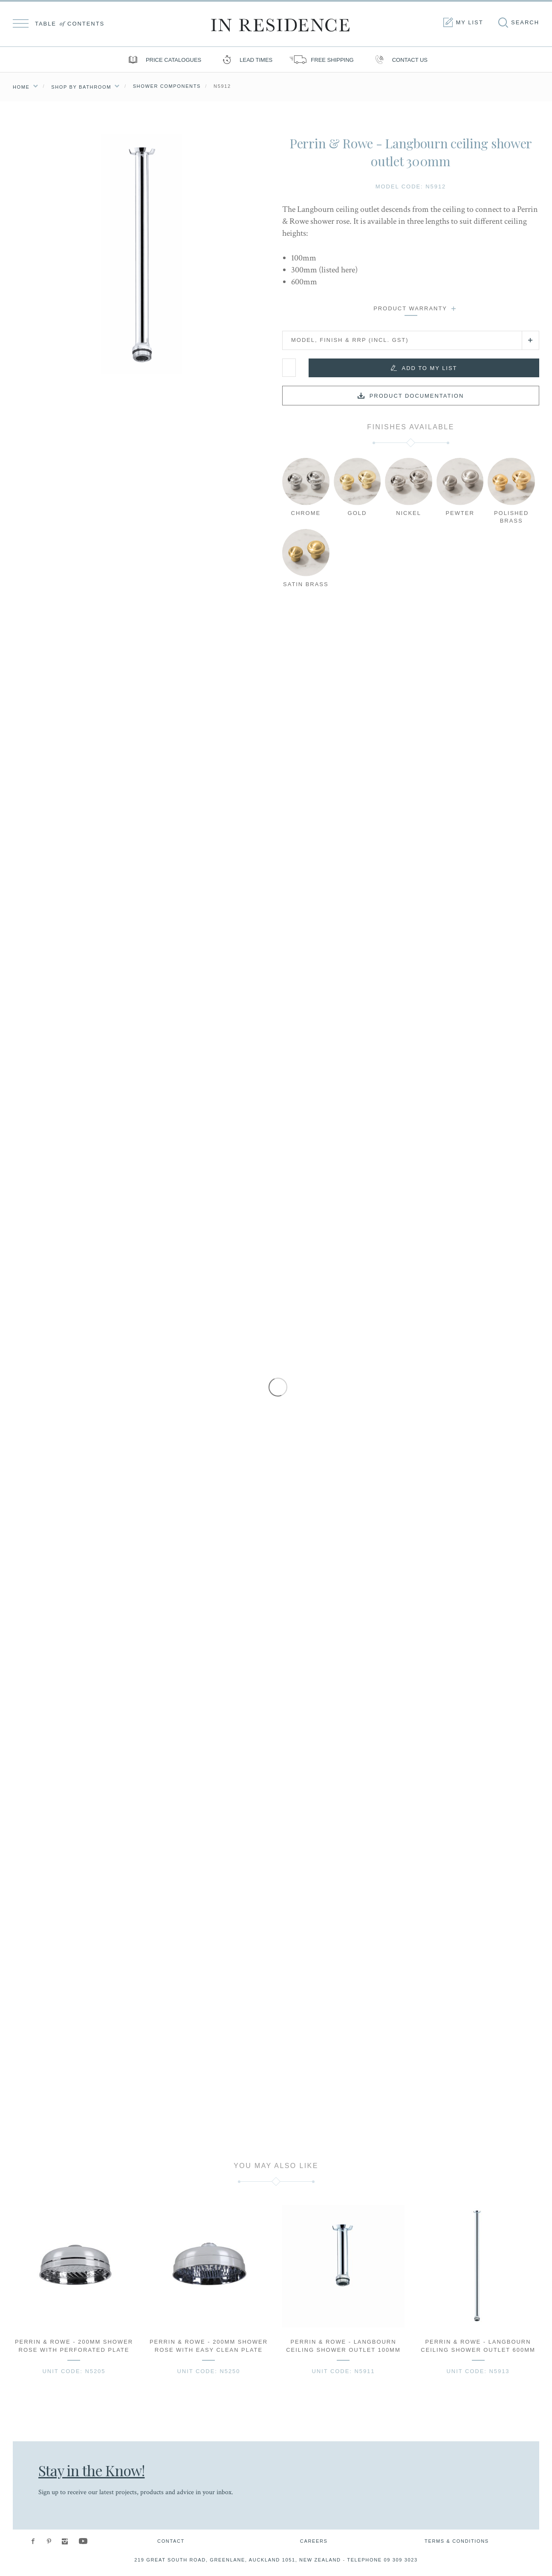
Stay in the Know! (91, 2470)
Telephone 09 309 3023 (382, 2559)
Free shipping (321, 59)
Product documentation (417, 396)
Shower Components (167, 86)
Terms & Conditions (457, 2541)
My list (462, 22)
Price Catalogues (162, 59)
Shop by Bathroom (81, 87)
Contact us (399, 59)
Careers (314, 2541)
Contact (171, 2541)
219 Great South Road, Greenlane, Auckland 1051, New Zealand (237, 2559)
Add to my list (429, 368)
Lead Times (245, 59)
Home (21, 87)
